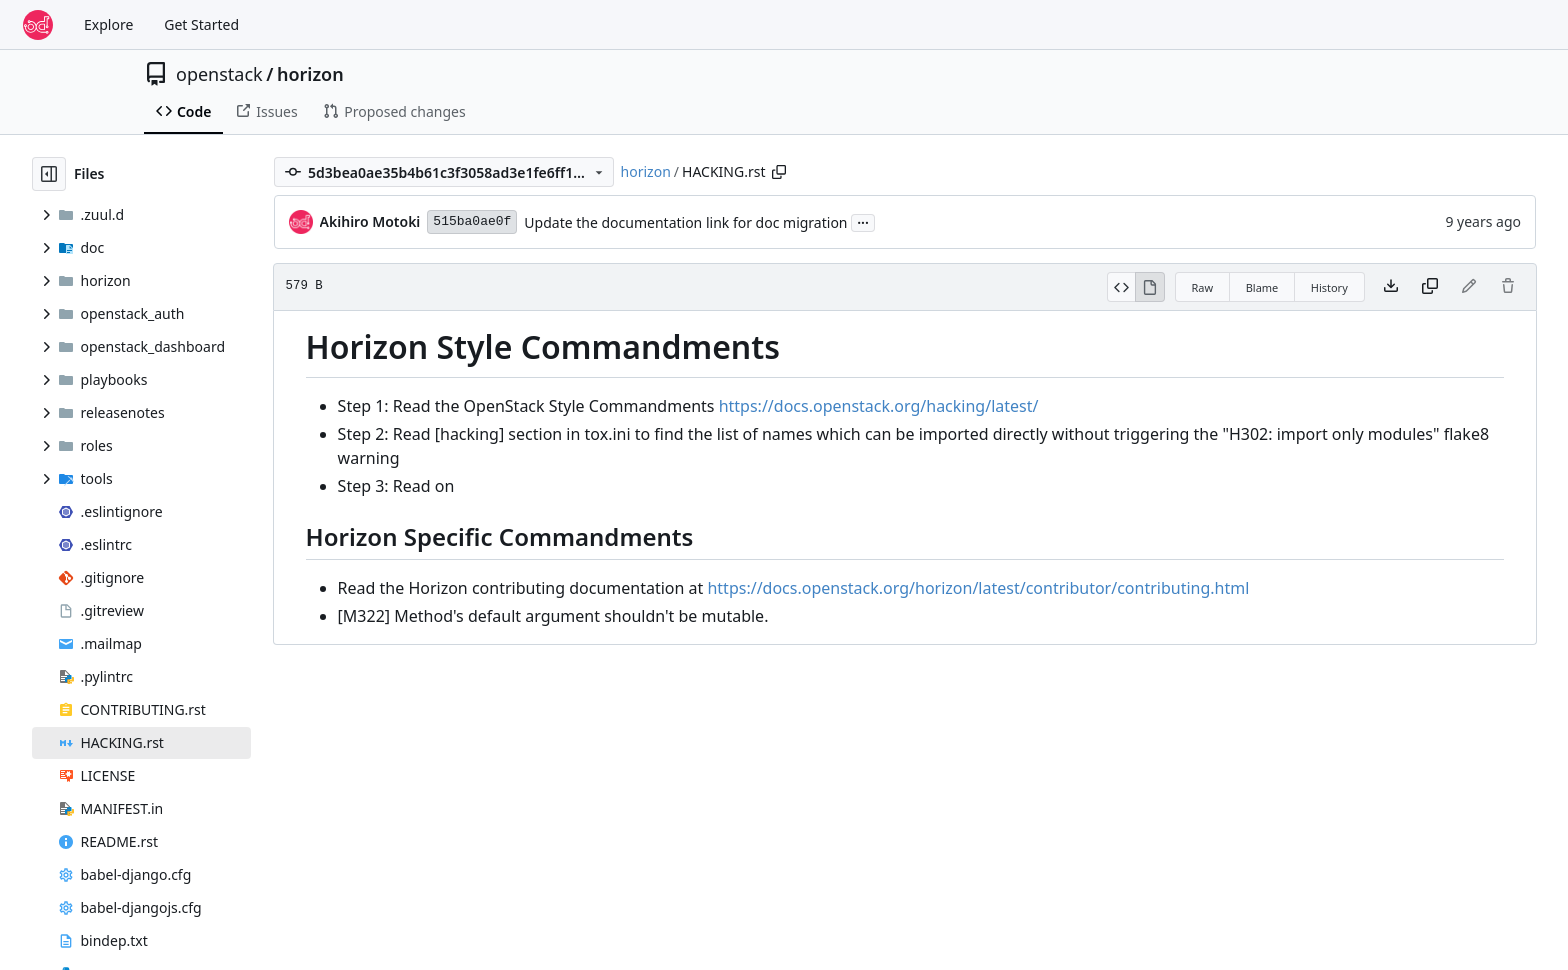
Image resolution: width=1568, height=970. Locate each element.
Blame (1262, 287)
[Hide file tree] (49, 174)
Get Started (201, 24)
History (1329, 287)
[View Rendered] (1150, 287)
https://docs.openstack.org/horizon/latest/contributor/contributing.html (978, 588)
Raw (1203, 287)
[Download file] (1391, 287)
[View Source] (1121, 287)
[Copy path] (779, 172)
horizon (310, 74)
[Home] (38, 25)
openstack (219, 74)
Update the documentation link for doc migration (685, 222)
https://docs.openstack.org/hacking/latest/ (879, 406)
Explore (108, 24)
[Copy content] (1430, 287)
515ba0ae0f (472, 221)
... (863, 221)
